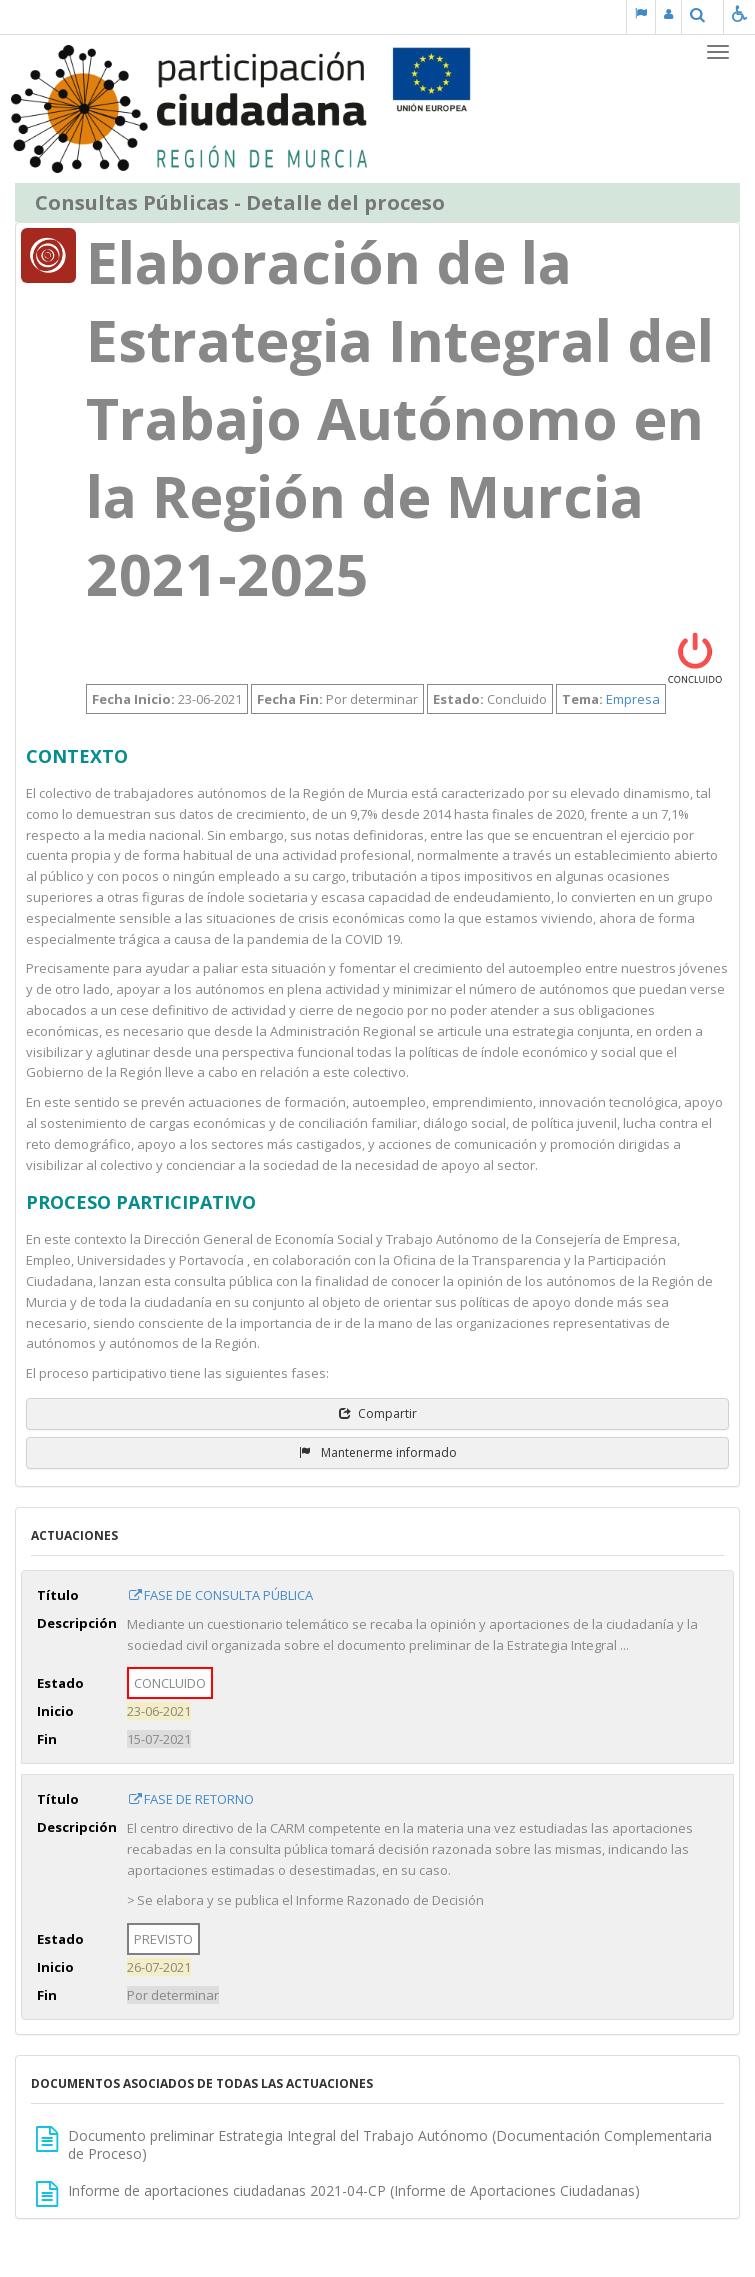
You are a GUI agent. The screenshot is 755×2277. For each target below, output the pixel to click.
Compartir (378, 1413)
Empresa (633, 699)
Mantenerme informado (378, 1452)
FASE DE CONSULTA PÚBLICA (220, 1595)
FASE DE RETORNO (190, 1799)
